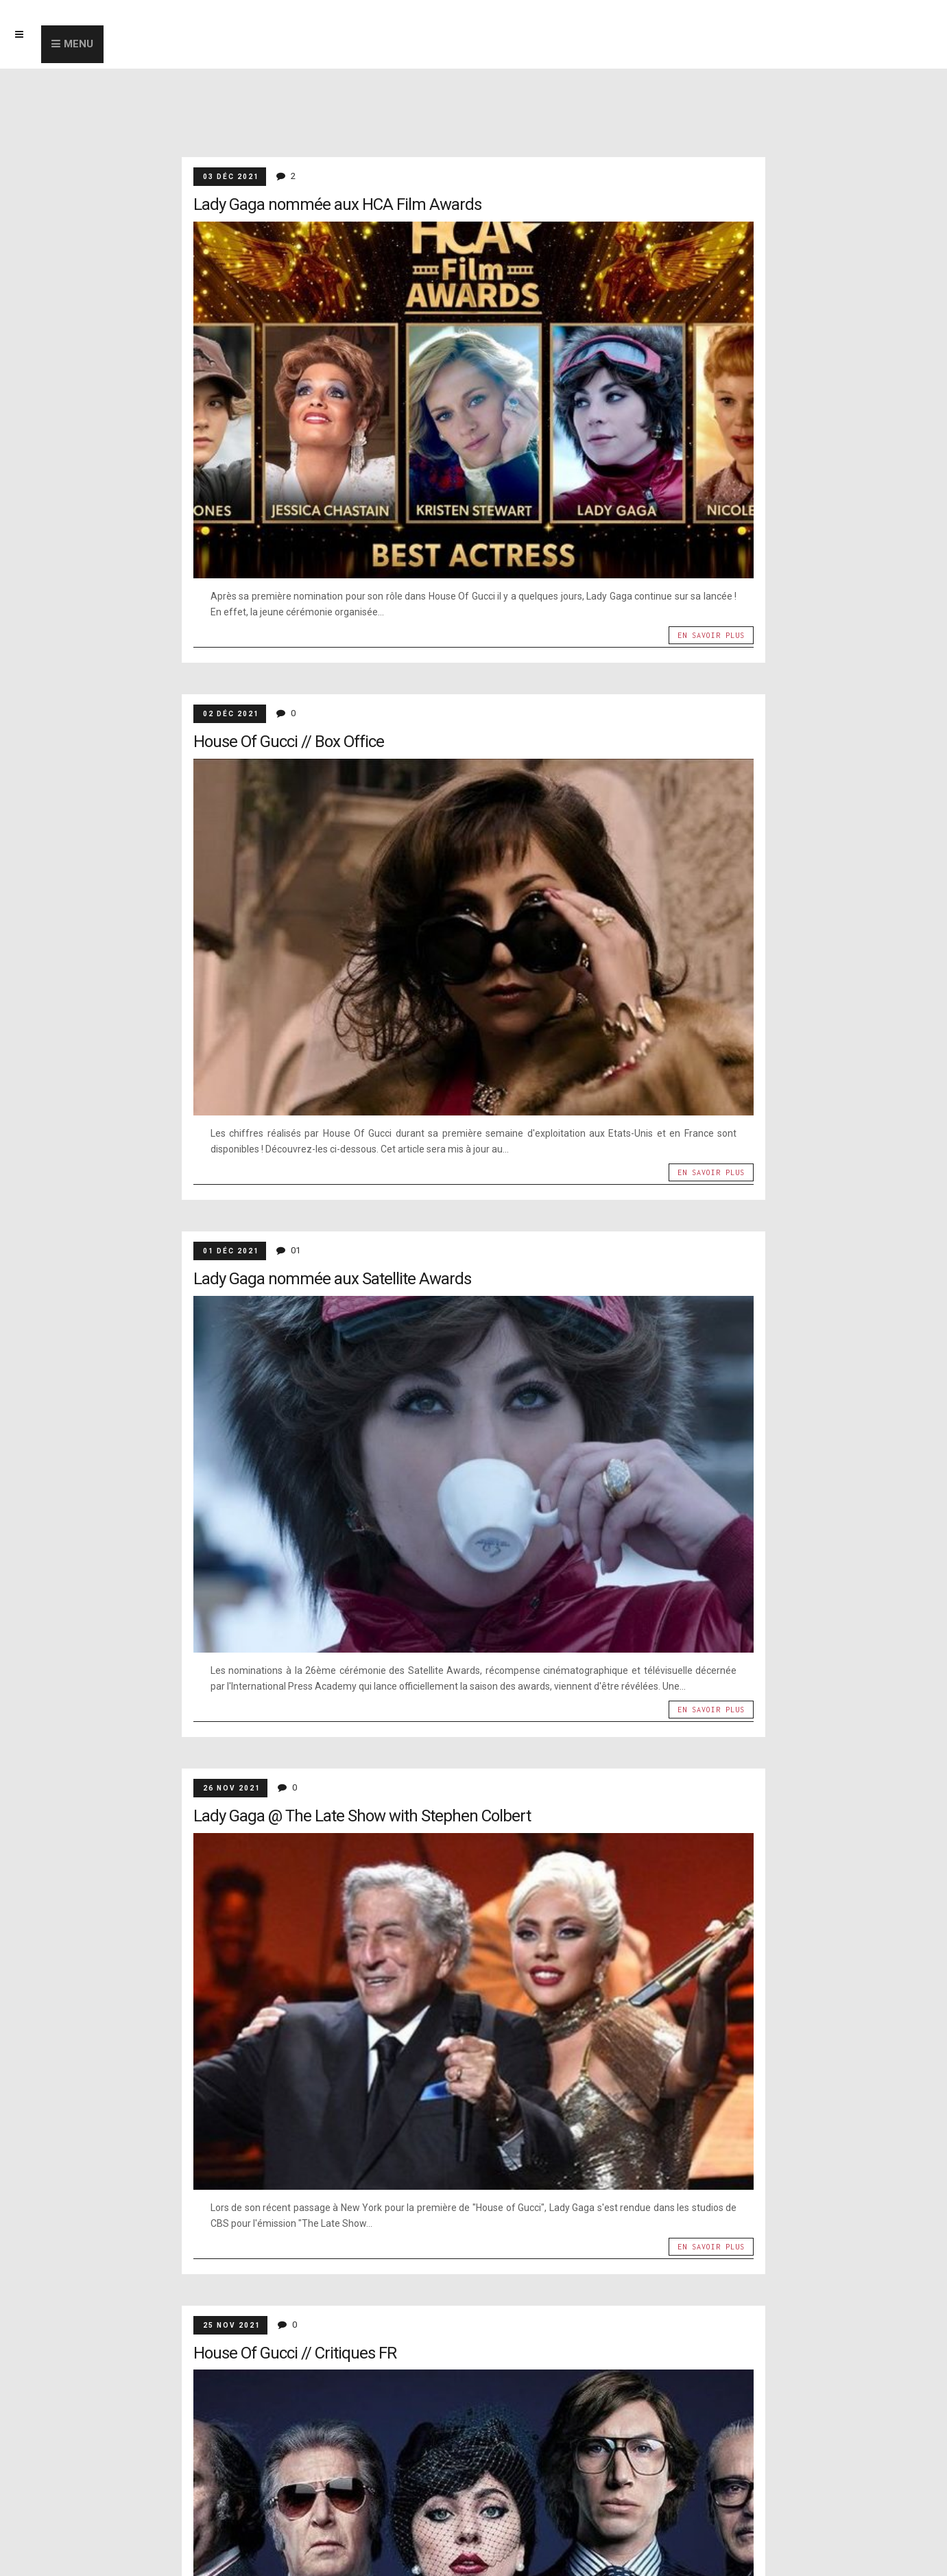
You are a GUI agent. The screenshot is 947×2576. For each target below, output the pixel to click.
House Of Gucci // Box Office (288, 741)
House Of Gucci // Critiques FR (294, 2353)
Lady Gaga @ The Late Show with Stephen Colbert (362, 1815)
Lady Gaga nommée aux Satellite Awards (332, 1278)
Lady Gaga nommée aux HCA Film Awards (337, 204)
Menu (78, 44)
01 (295, 1250)
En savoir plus (711, 635)
